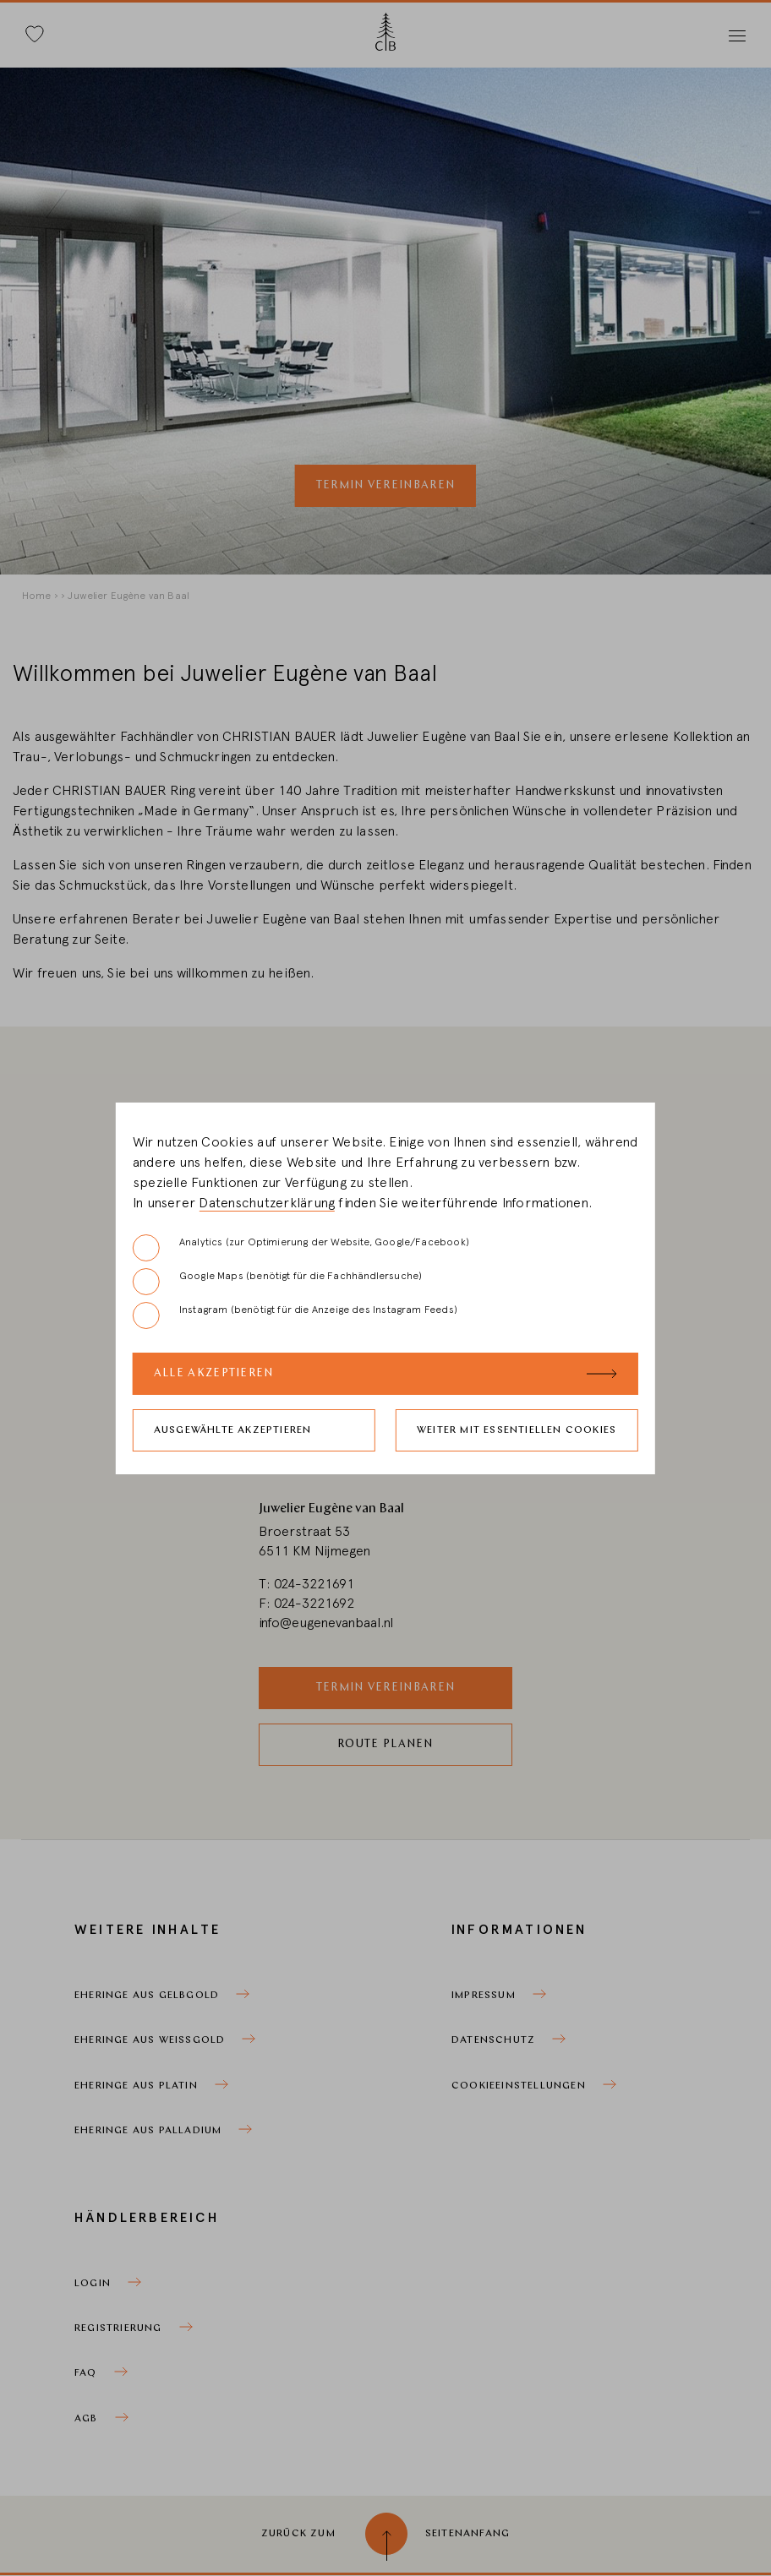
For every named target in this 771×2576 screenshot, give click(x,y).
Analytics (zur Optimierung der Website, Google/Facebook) (301, 1247)
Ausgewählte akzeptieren (233, 1430)
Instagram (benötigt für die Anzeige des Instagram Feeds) (295, 1315)
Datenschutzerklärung (267, 1203)
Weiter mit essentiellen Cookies (516, 1430)
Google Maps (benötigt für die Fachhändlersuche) (277, 1281)
